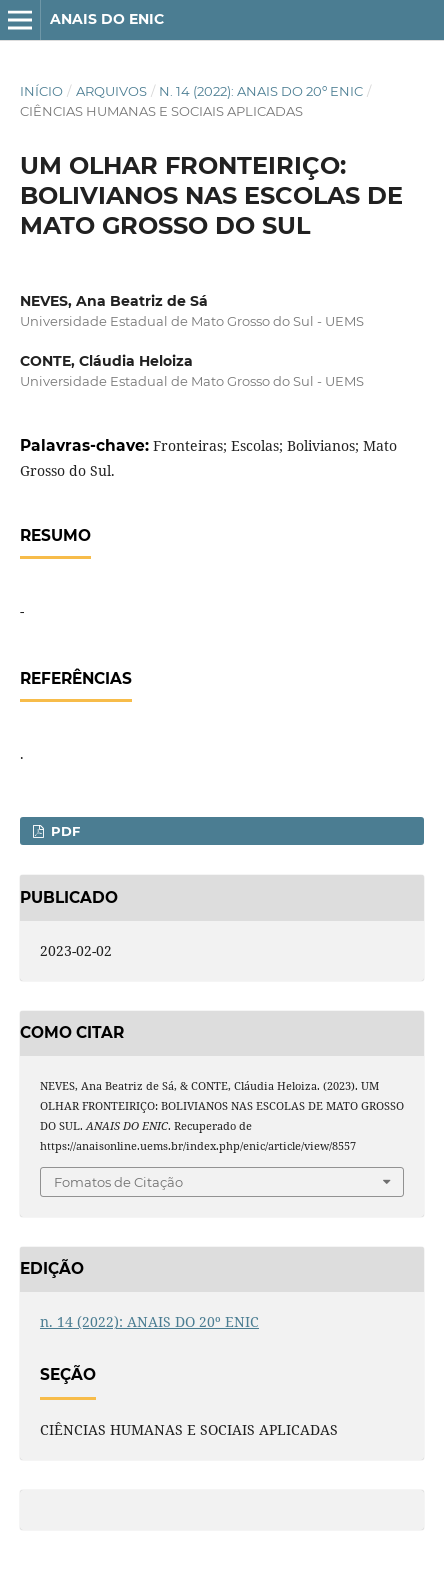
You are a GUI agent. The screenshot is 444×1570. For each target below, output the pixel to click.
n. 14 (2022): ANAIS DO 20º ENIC (261, 91)
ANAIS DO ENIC (107, 19)
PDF (63, 831)
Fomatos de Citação (118, 1182)
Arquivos (111, 91)
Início (41, 91)
